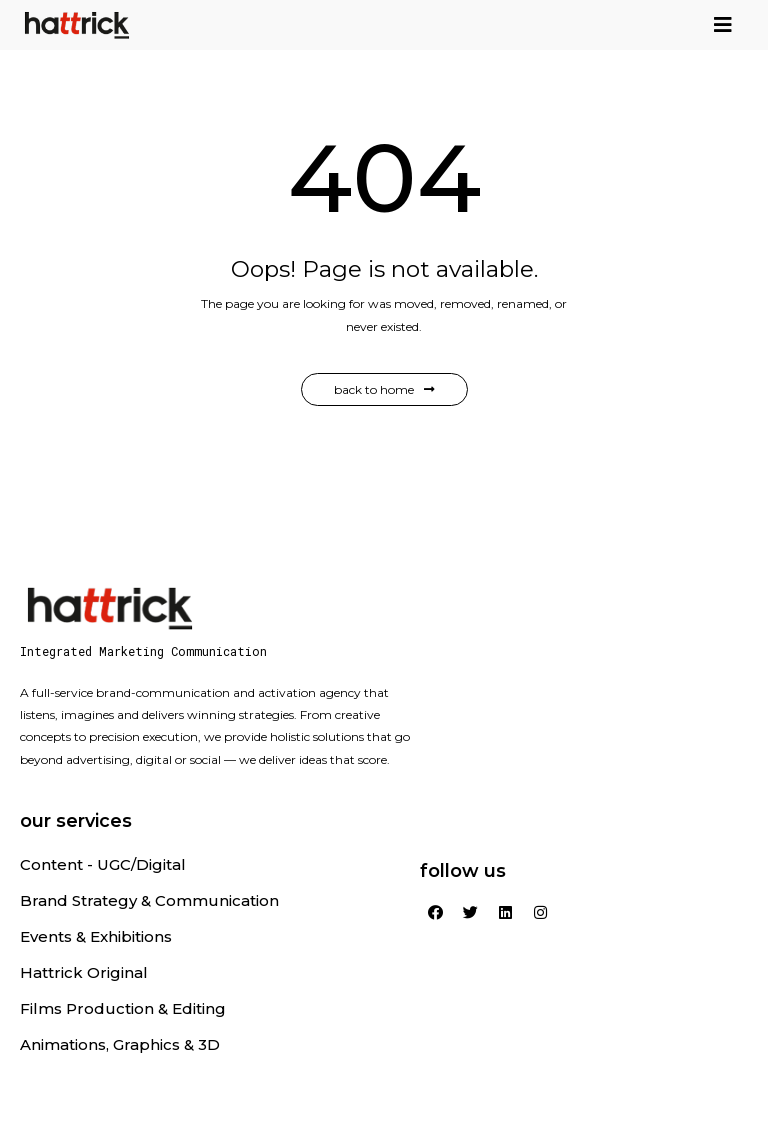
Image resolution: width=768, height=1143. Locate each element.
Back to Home (384, 389)
